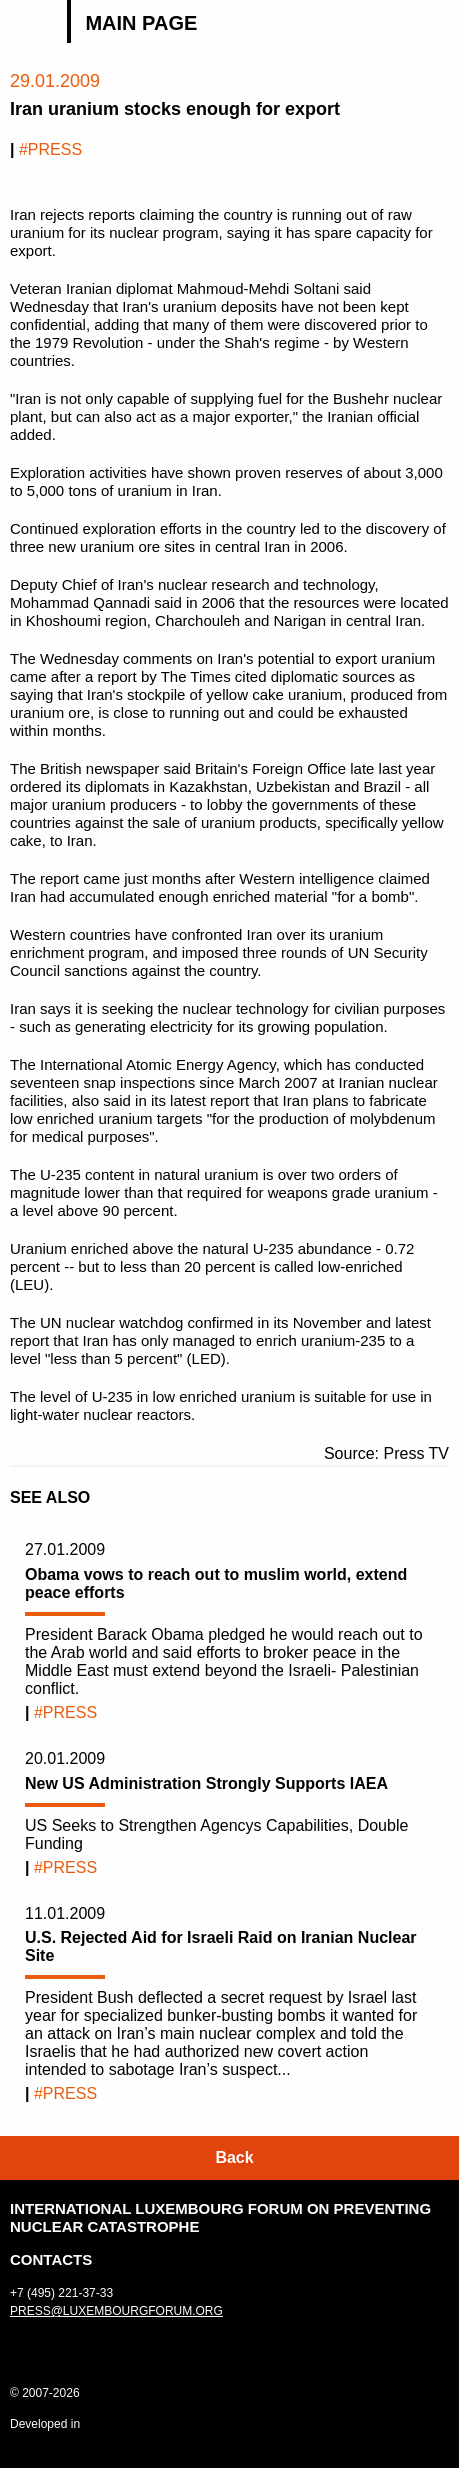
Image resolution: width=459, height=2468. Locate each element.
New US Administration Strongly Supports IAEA (206, 1783)
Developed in (45, 2424)
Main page (141, 23)
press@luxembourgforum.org (116, 2311)
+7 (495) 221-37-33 (61, 2293)
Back (234, 2157)
